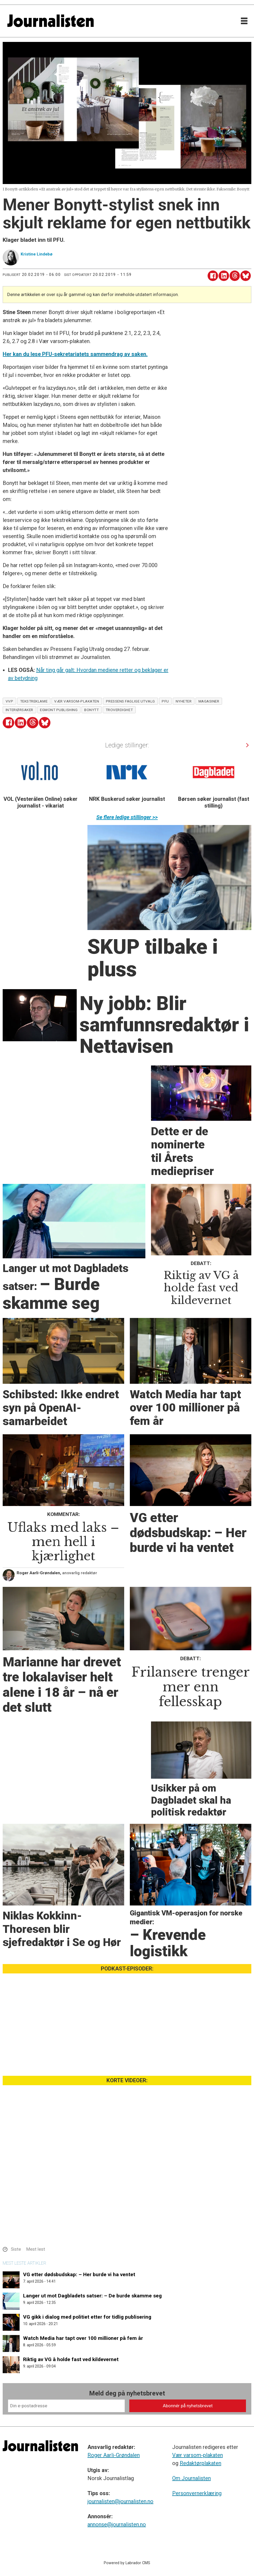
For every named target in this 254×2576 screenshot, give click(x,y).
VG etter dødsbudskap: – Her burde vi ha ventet (79, 2274)
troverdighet (119, 710)
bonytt (91, 710)
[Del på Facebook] (213, 276)
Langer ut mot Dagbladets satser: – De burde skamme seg (92, 2296)
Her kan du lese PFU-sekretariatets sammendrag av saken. (75, 354)
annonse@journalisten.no (116, 2524)
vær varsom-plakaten (76, 701)
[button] (247, 745)
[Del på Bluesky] (245, 276)
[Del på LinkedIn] (224, 276)
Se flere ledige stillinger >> (127, 817)
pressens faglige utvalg (130, 701)
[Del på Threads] (235, 276)
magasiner (208, 701)
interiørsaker (19, 710)
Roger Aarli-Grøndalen (113, 2455)
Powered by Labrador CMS (127, 2563)
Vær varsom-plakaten (197, 2455)
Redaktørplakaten (200, 2463)
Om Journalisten (191, 2478)
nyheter (184, 701)
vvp (9, 701)
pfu (165, 701)
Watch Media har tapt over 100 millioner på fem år (83, 2338)
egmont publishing (59, 710)
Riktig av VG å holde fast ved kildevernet (71, 2359)
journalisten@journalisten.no (120, 2501)
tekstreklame (34, 701)
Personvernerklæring (197, 2493)
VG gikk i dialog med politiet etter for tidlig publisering (87, 2317)
